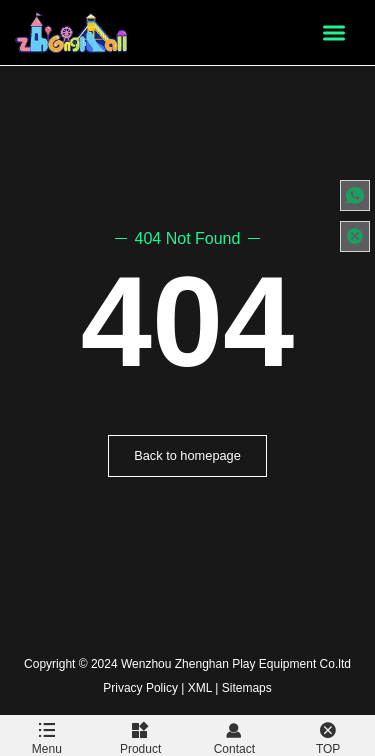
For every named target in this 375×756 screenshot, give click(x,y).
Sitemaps (247, 688)
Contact (235, 735)
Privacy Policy (140, 688)
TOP (328, 735)
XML (200, 688)
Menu (47, 735)
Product (141, 735)
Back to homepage (187, 455)
